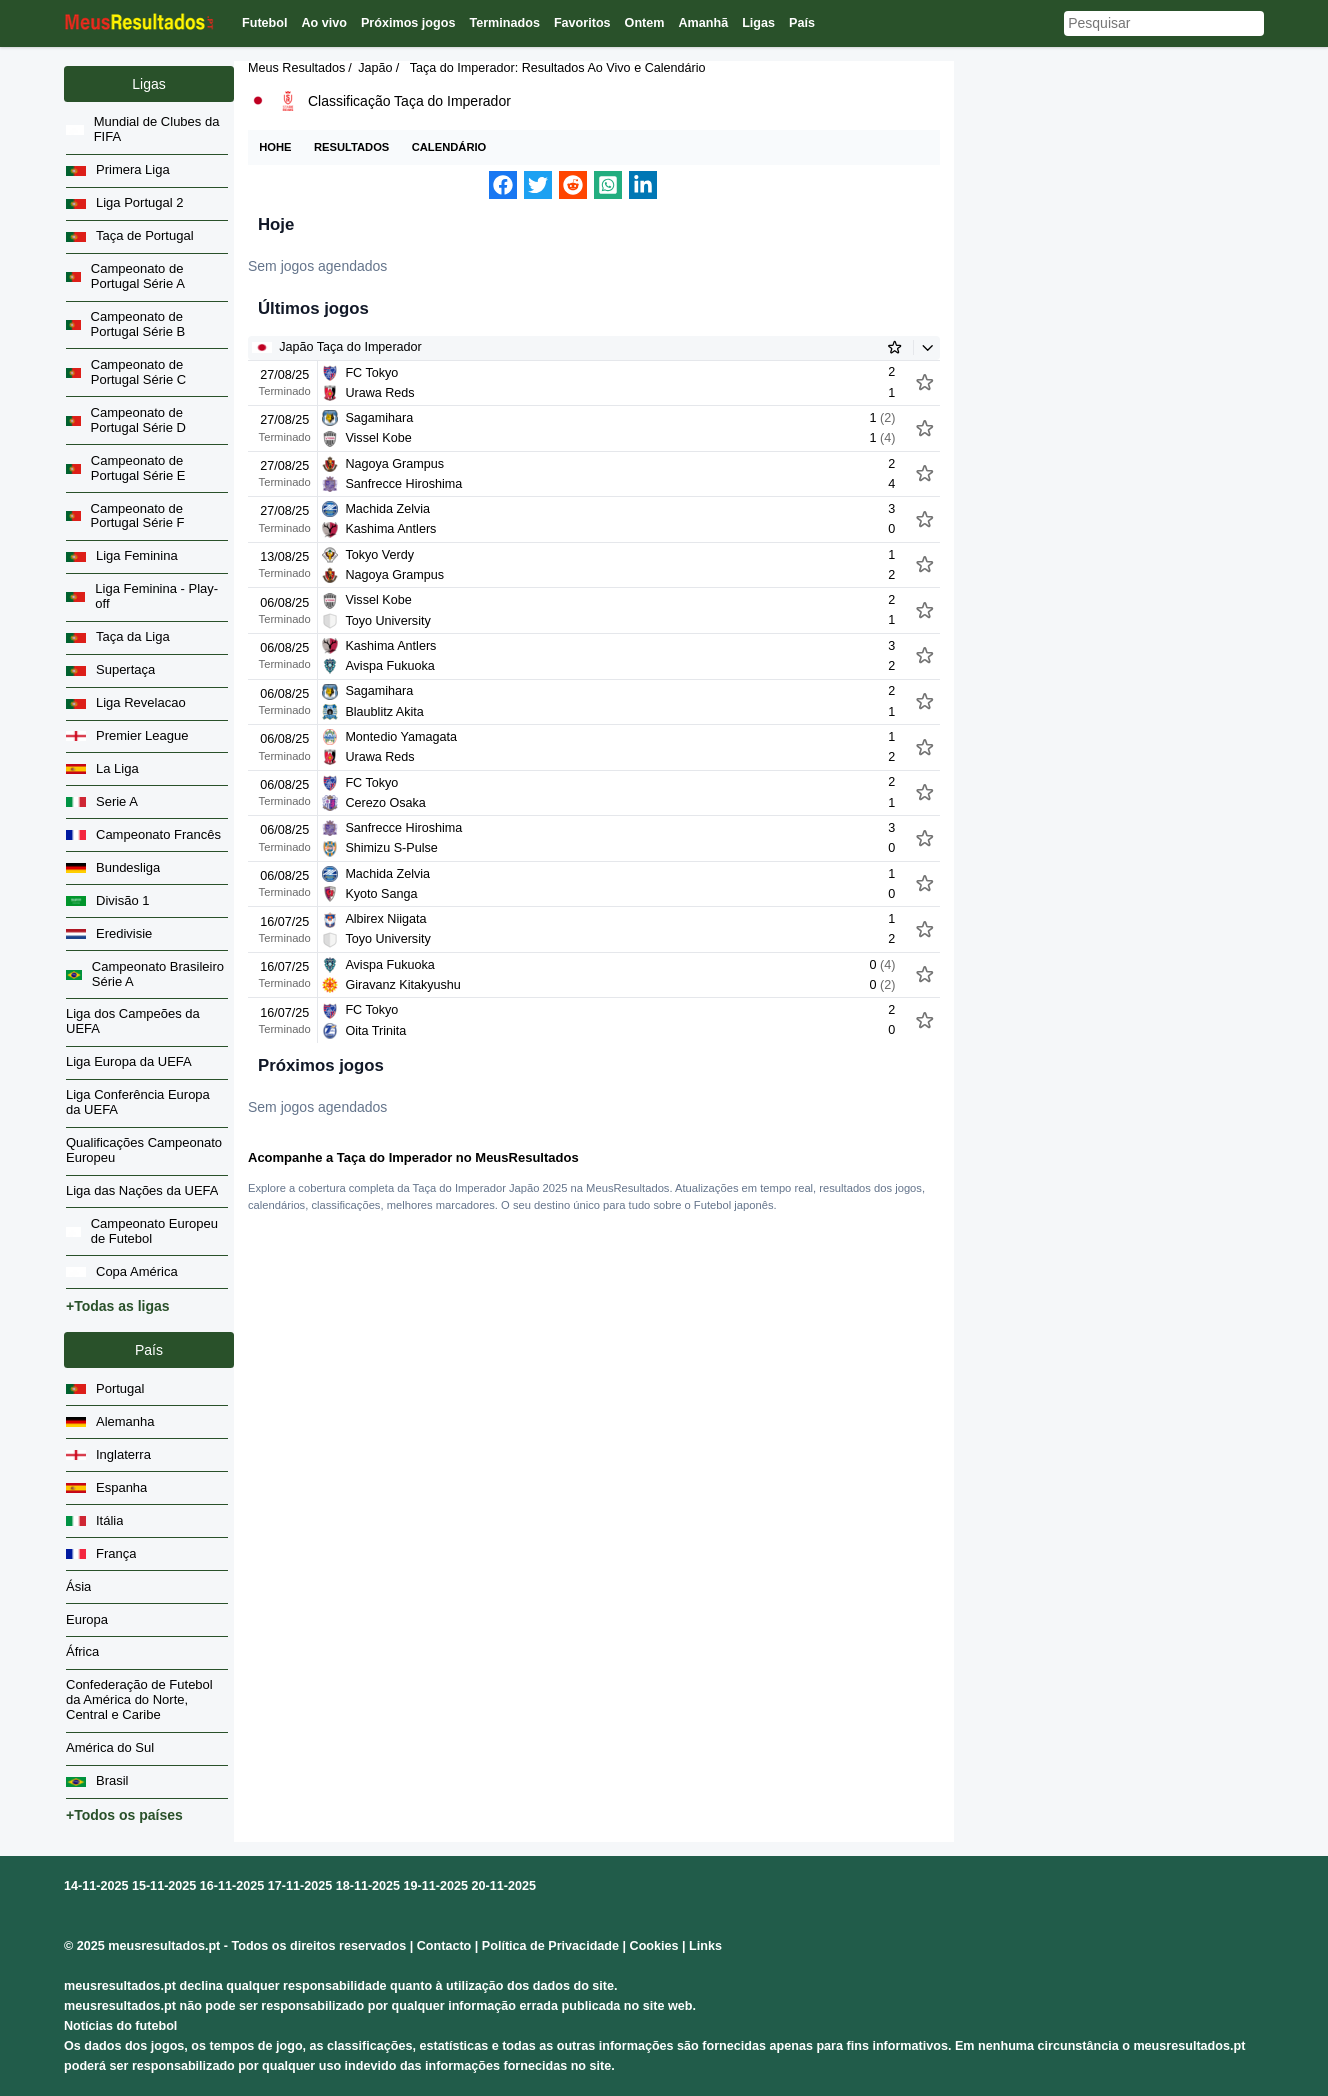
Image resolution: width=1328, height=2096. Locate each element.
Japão (375, 68)
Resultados (351, 147)
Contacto (444, 1946)
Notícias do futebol (120, 2026)
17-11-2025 (300, 1886)
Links (705, 1946)
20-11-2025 (504, 1886)
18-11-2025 (368, 1886)
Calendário (449, 147)
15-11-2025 (164, 1886)
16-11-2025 (232, 1886)
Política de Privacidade (550, 1946)
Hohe (275, 147)
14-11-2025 (96, 1886)
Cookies (654, 1946)
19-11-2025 (436, 1886)
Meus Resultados (296, 68)
